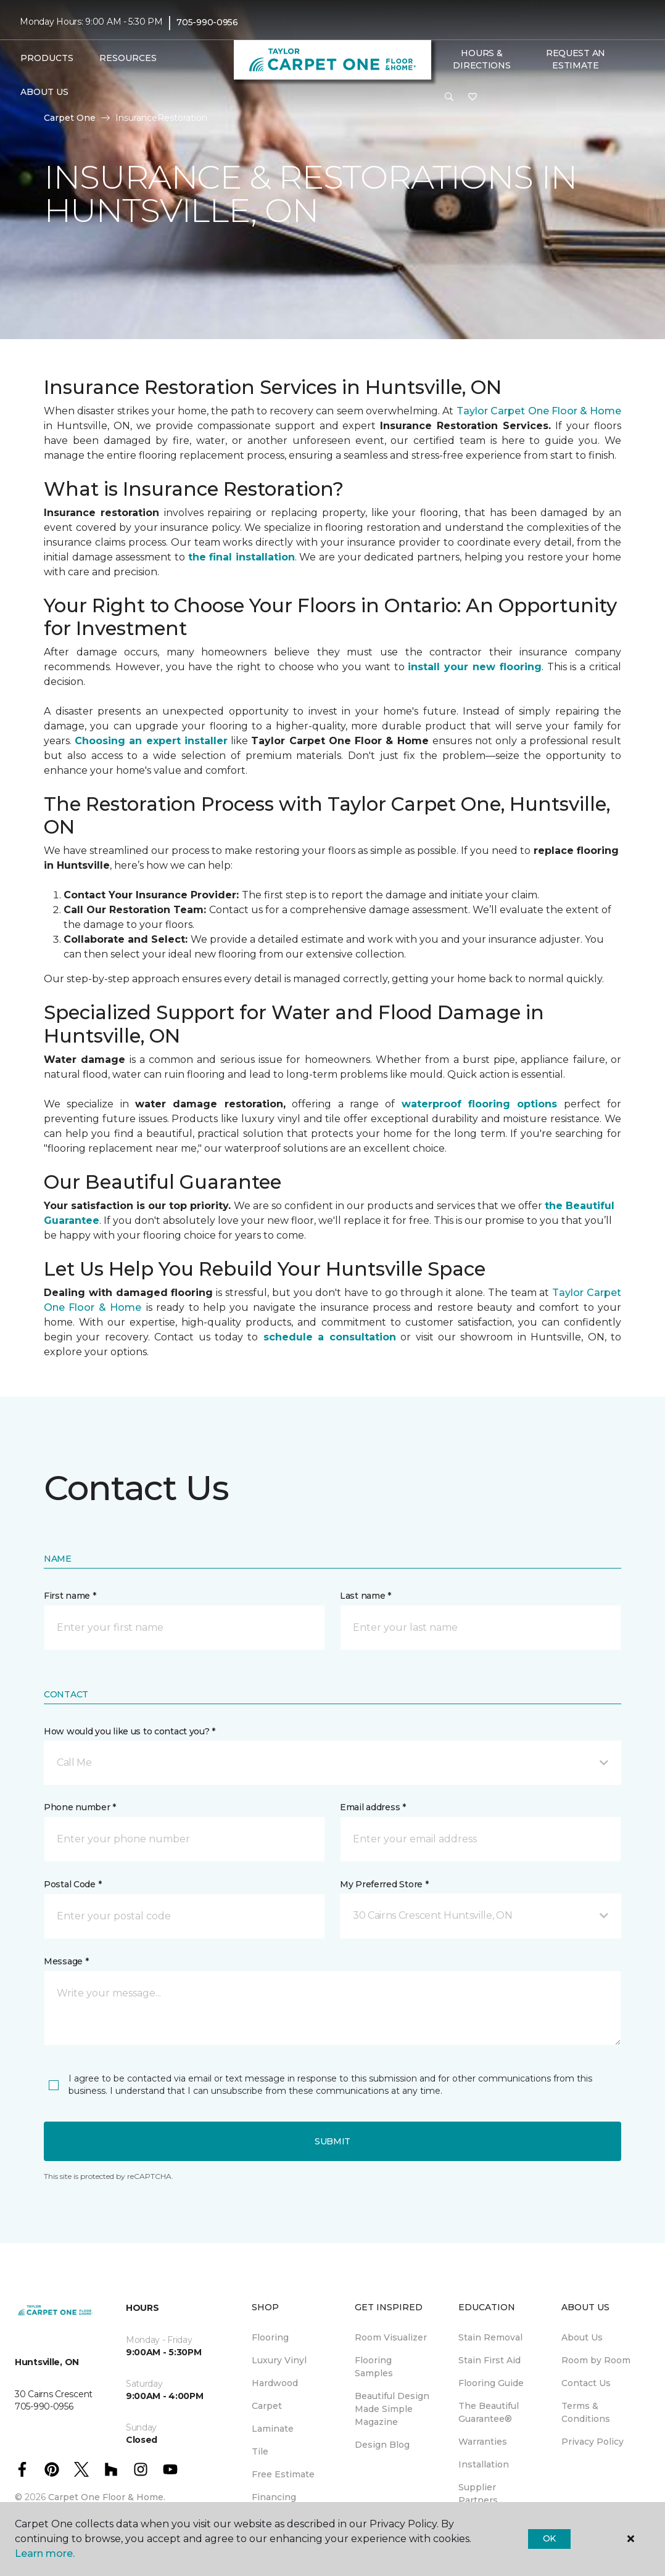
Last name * (365, 1595)
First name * (70, 1595)
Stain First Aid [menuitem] (489, 2360)
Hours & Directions (481, 59)
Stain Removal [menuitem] (490, 2337)
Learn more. (45, 2553)
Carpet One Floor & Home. (106, 2497)
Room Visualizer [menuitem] (391, 2337)
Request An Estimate (575, 59)
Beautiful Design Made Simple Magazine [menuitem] (392, 2408)
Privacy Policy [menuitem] (592, 2441)
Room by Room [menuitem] (595, 2360)
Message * (66, 1961)
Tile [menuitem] (260, 2451)
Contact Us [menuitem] (586, 2383)
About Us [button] (44, 91)
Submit (332, 2141)
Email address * (373, 1807)
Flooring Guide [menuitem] (491, 2383)
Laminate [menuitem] (273, 2428)
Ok (549, 2538)
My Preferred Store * (384, 1884)
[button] (449, 97)
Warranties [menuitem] (482, 2441)
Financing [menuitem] (274, 2497)
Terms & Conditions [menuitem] (585, 2412)
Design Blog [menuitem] (382, 2444)
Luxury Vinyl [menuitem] (279, 2360)
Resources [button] (128, 58)
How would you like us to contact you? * (129, 1731)
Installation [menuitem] (483, 2464)
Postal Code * (72, 1884)
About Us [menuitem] (582, 2337)
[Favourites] (472, 97)
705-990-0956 (207, 22)
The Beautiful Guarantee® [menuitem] (488, 2412)
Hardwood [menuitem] (275, 2383)
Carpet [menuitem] (267, 2405)
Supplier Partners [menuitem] (478, 2494)
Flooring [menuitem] (270, 2337)
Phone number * (80, 1807)
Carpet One (70, 117)
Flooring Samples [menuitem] (374, 2367)
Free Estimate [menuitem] (283, 2474)
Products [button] (46, 58)
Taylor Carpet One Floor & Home (538, 411)
